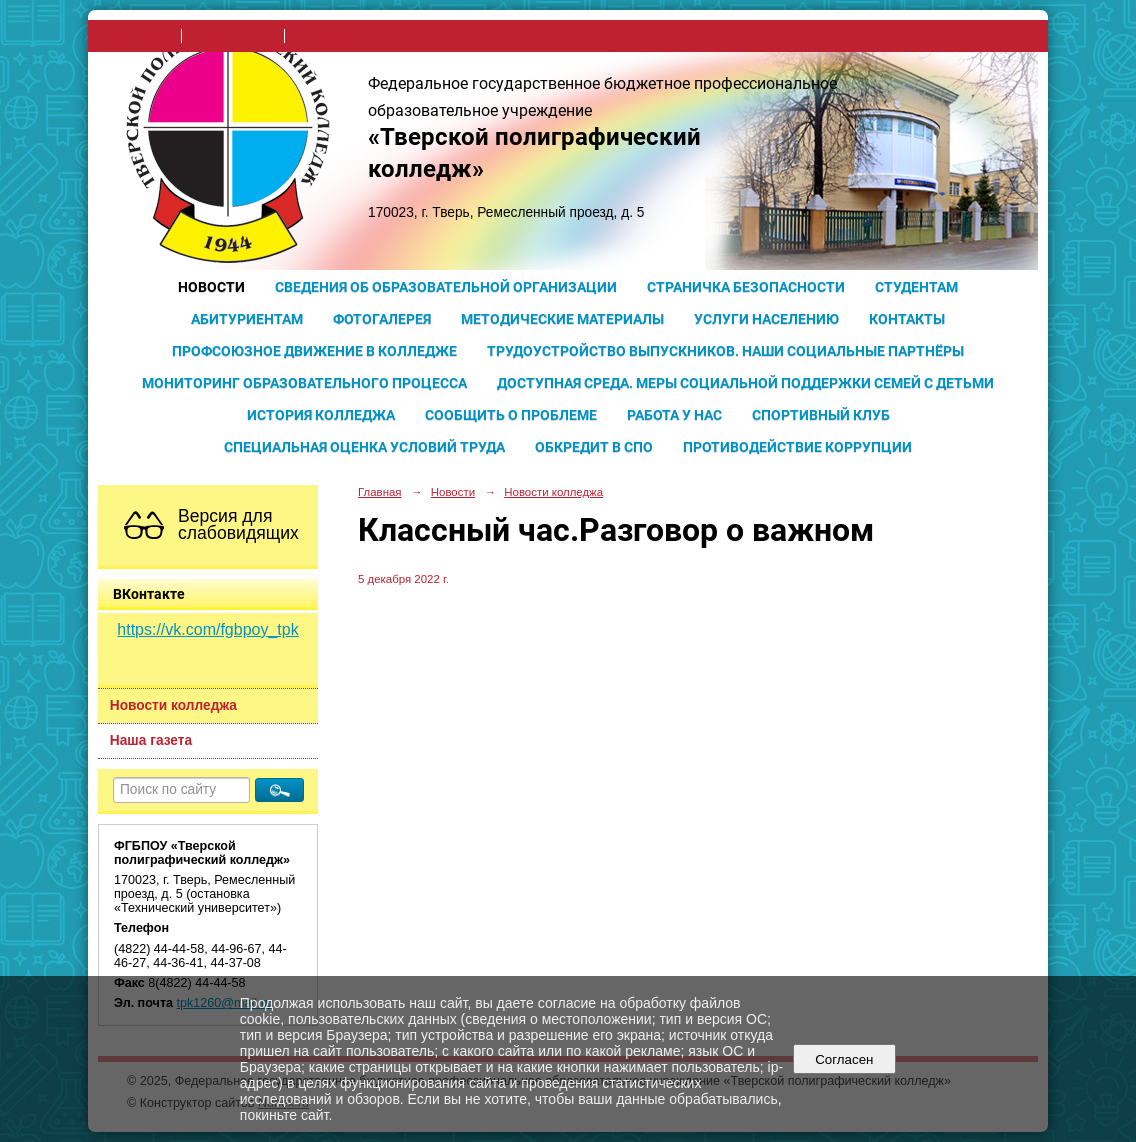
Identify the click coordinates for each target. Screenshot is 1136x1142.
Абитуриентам (247, 319)
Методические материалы (562, 319)
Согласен (844, 1059)
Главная (380, 492)
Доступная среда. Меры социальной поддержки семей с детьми (745, 383)
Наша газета (151, 740)
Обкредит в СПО (594, 447)
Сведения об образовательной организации (446, 287)
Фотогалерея (382, 319)
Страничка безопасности (746, 287)
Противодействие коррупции (797, 447)
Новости (211, 287)
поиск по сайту (233, 36)
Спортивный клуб (821, 415)
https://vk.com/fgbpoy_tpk (207, 629)
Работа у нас (674, 415)
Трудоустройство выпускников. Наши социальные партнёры (725, 351)
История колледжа (321, 415)
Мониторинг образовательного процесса (304, 383)
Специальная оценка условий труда (364, 447)
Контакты (907, 319)
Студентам (916, 287)
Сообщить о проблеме (511, 415)
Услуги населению (766, 319)
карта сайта (327, 36)
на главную (140, 36)
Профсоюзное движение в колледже (314, 351)
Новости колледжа (173, 705)
